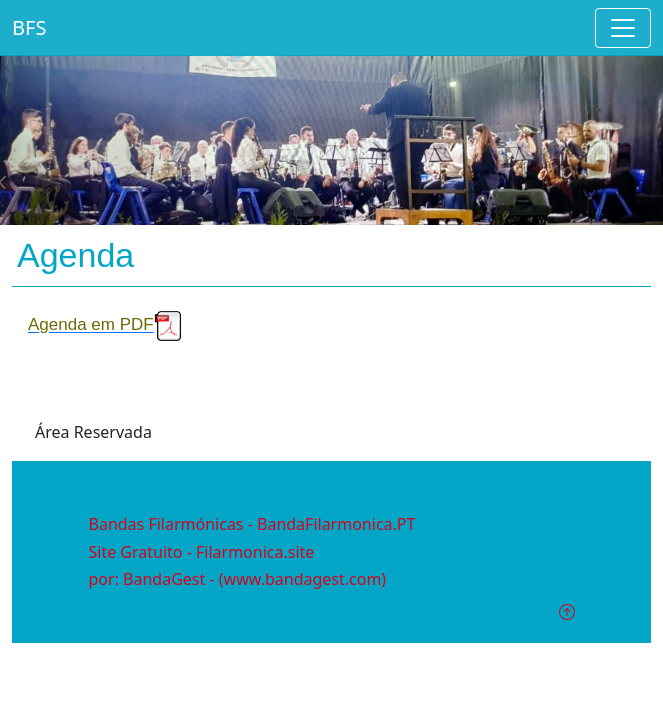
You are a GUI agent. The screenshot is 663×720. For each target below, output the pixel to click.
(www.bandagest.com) (302, 579)
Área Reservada (93, 432)
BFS (29, 27)
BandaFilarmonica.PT (336, 524)
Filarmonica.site (255, 552)
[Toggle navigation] (623, 28)
